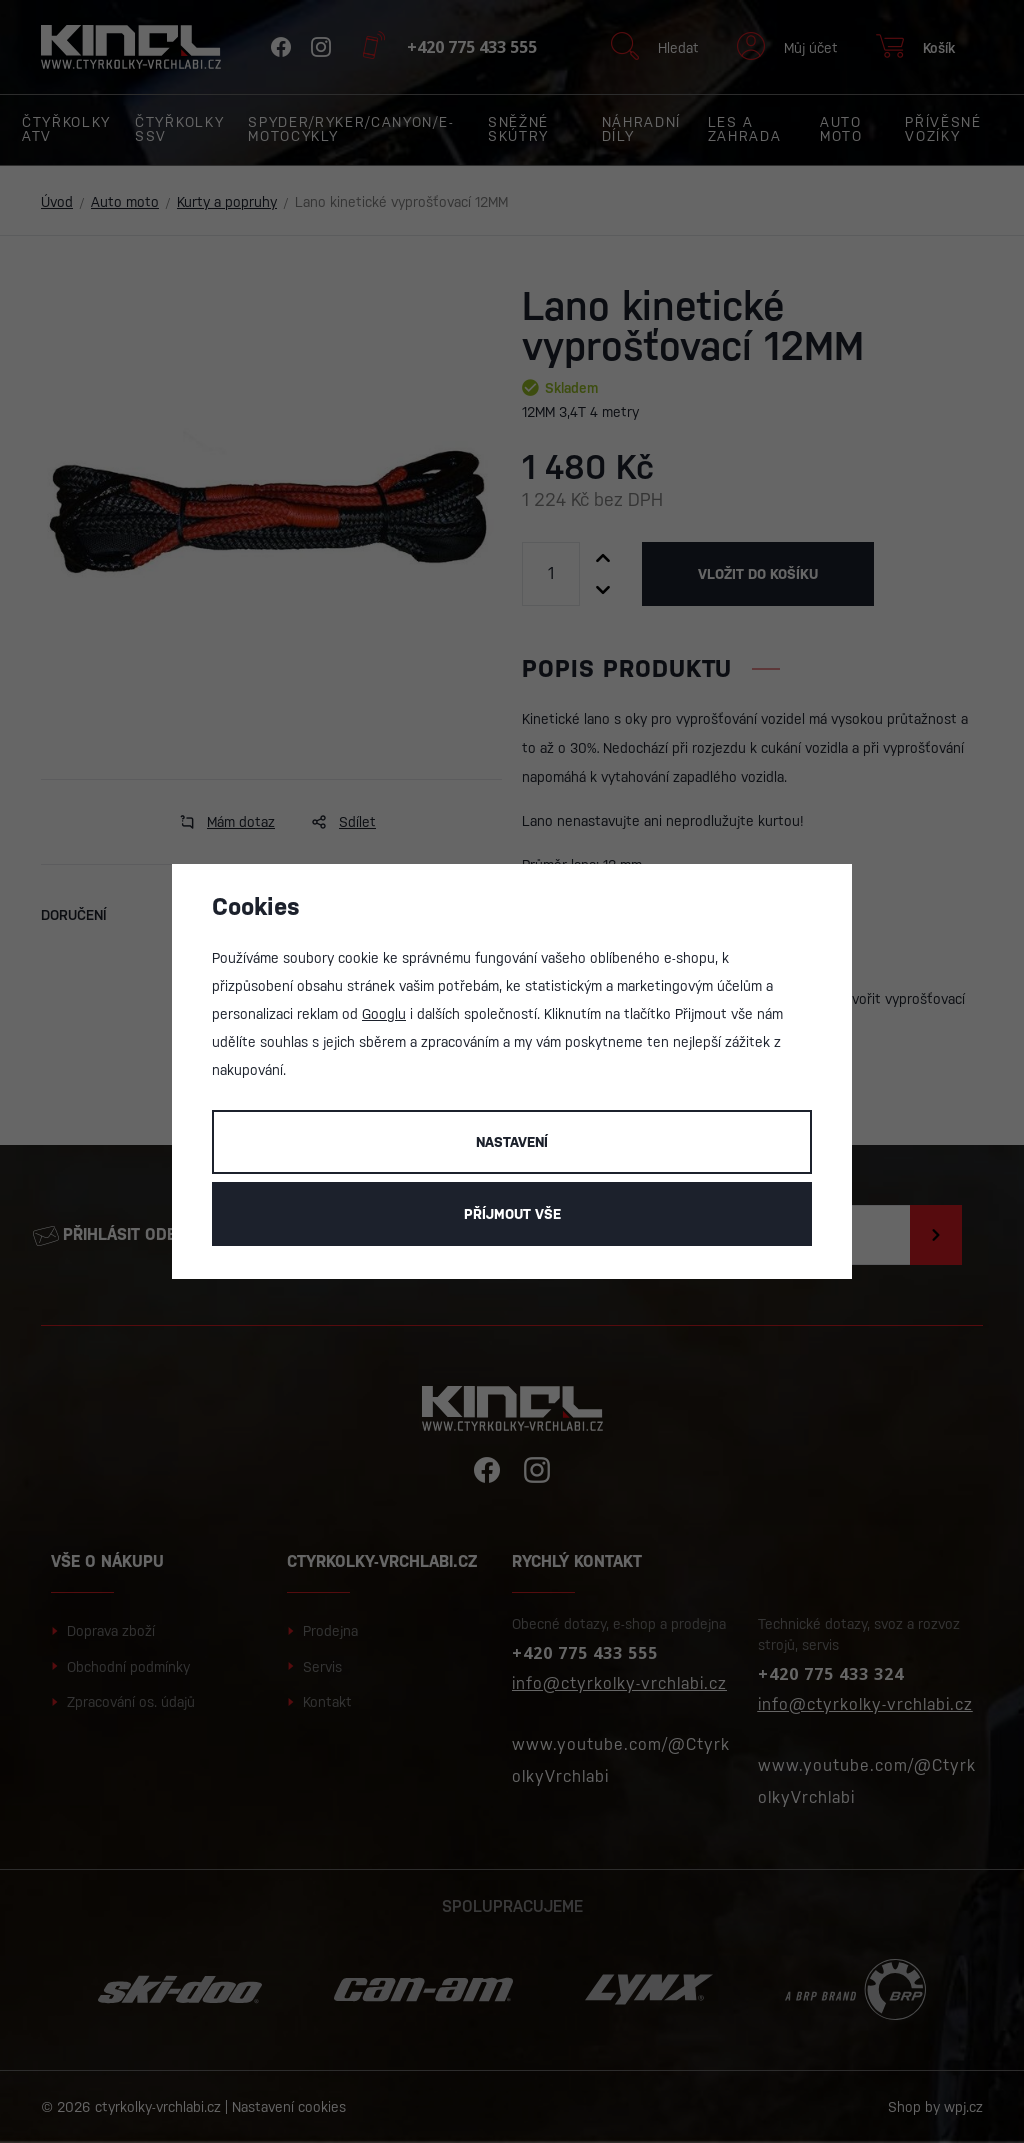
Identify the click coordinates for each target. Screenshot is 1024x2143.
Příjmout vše (512, 1214)
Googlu (384, 1014)
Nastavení (512, 1142)
